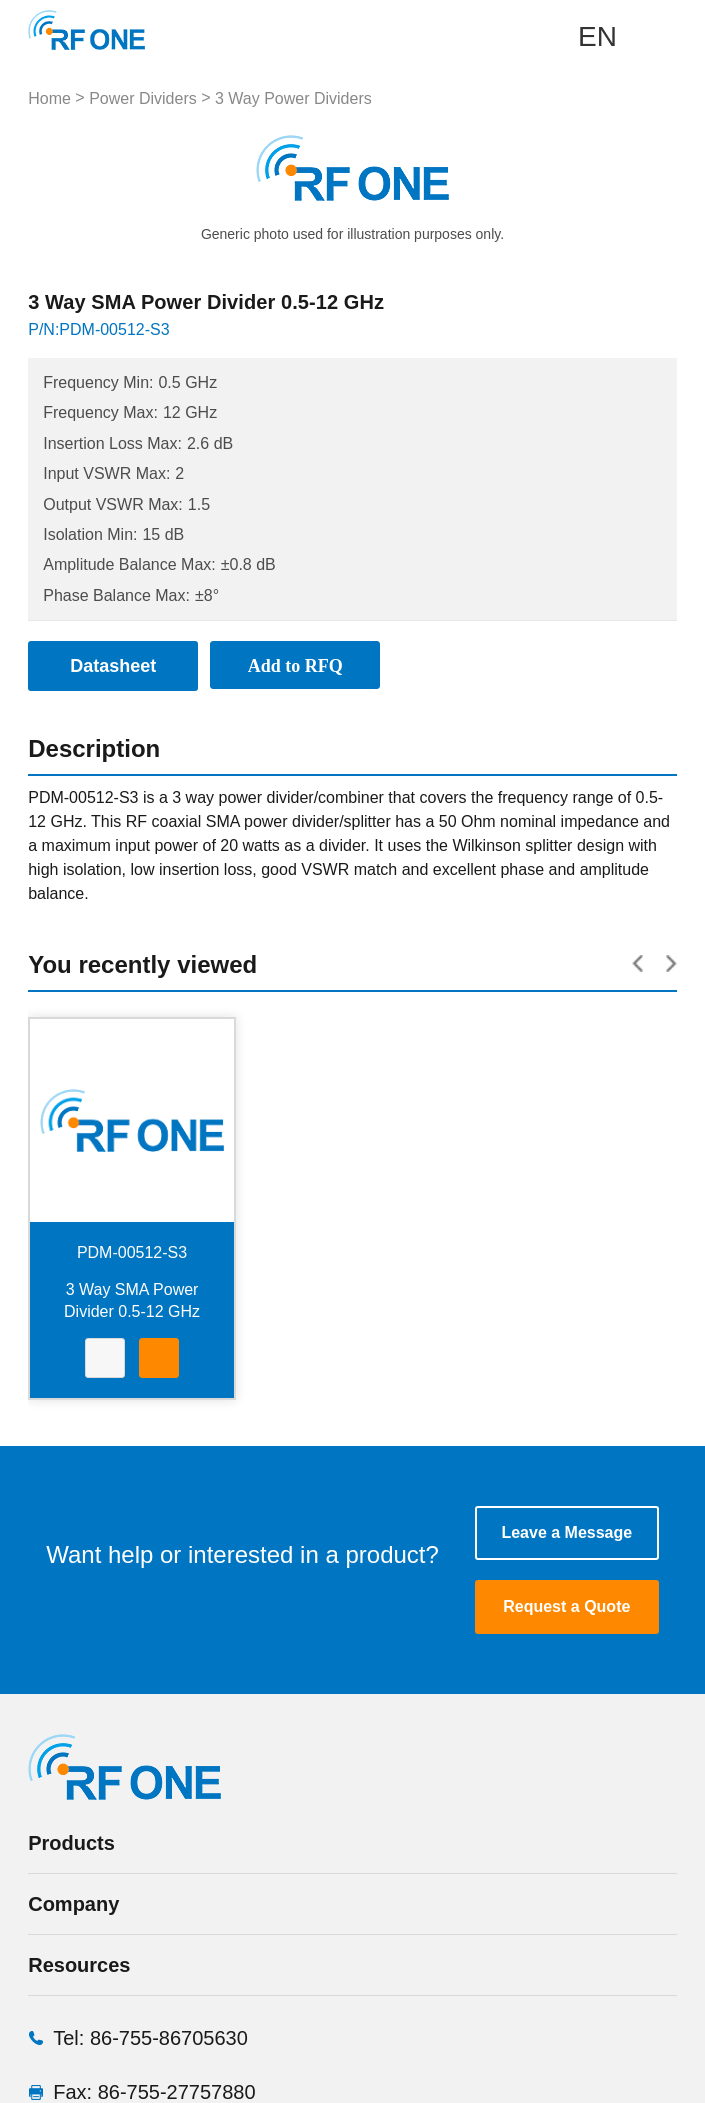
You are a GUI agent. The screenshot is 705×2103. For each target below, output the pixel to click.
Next (499, 168)
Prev (206, 168)
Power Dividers (143, 98)
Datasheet (105, 1360)
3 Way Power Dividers (293, 98)
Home (49, 98)
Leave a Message (566, 1532)
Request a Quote (566, 1606)
